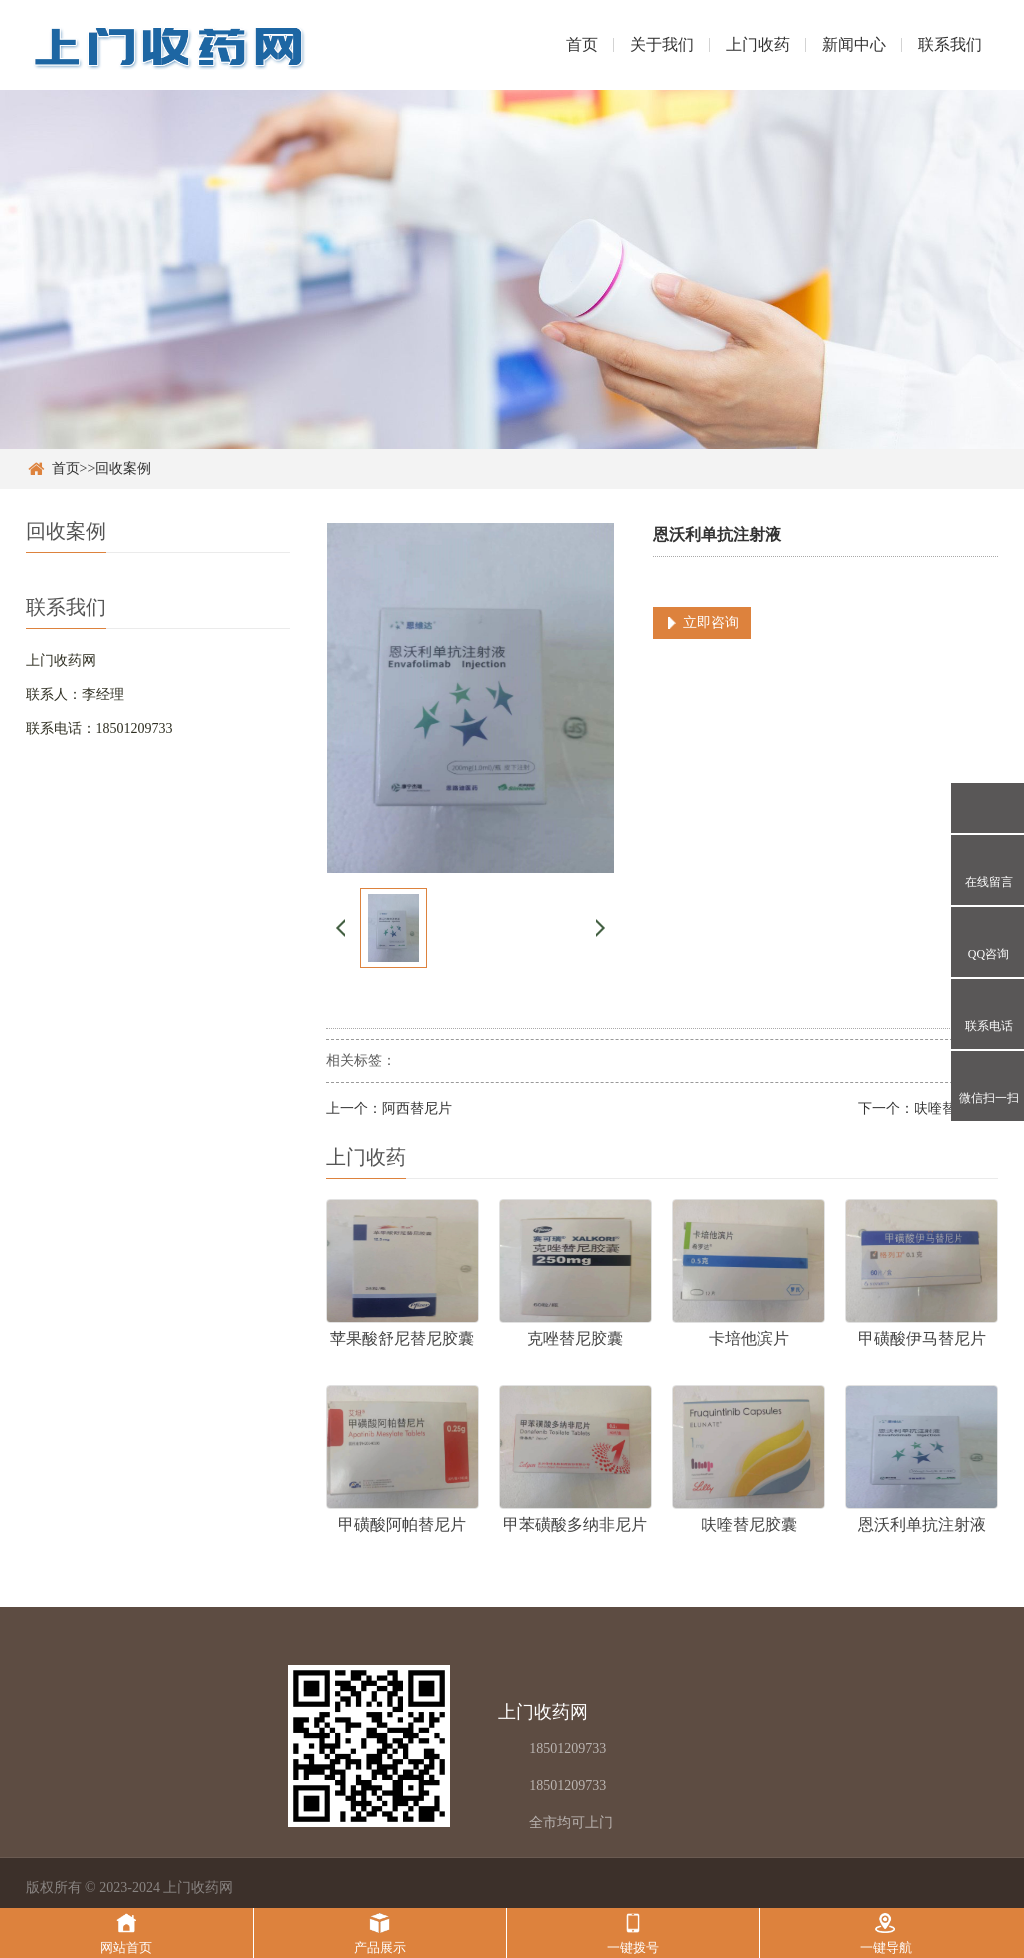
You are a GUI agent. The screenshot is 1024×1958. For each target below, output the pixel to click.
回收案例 (123, 468)
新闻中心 (854, 44)
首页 (582, 44)
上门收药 (758, 44)
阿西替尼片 (417, 1108)
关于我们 (662, 44)
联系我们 (950, 44)
